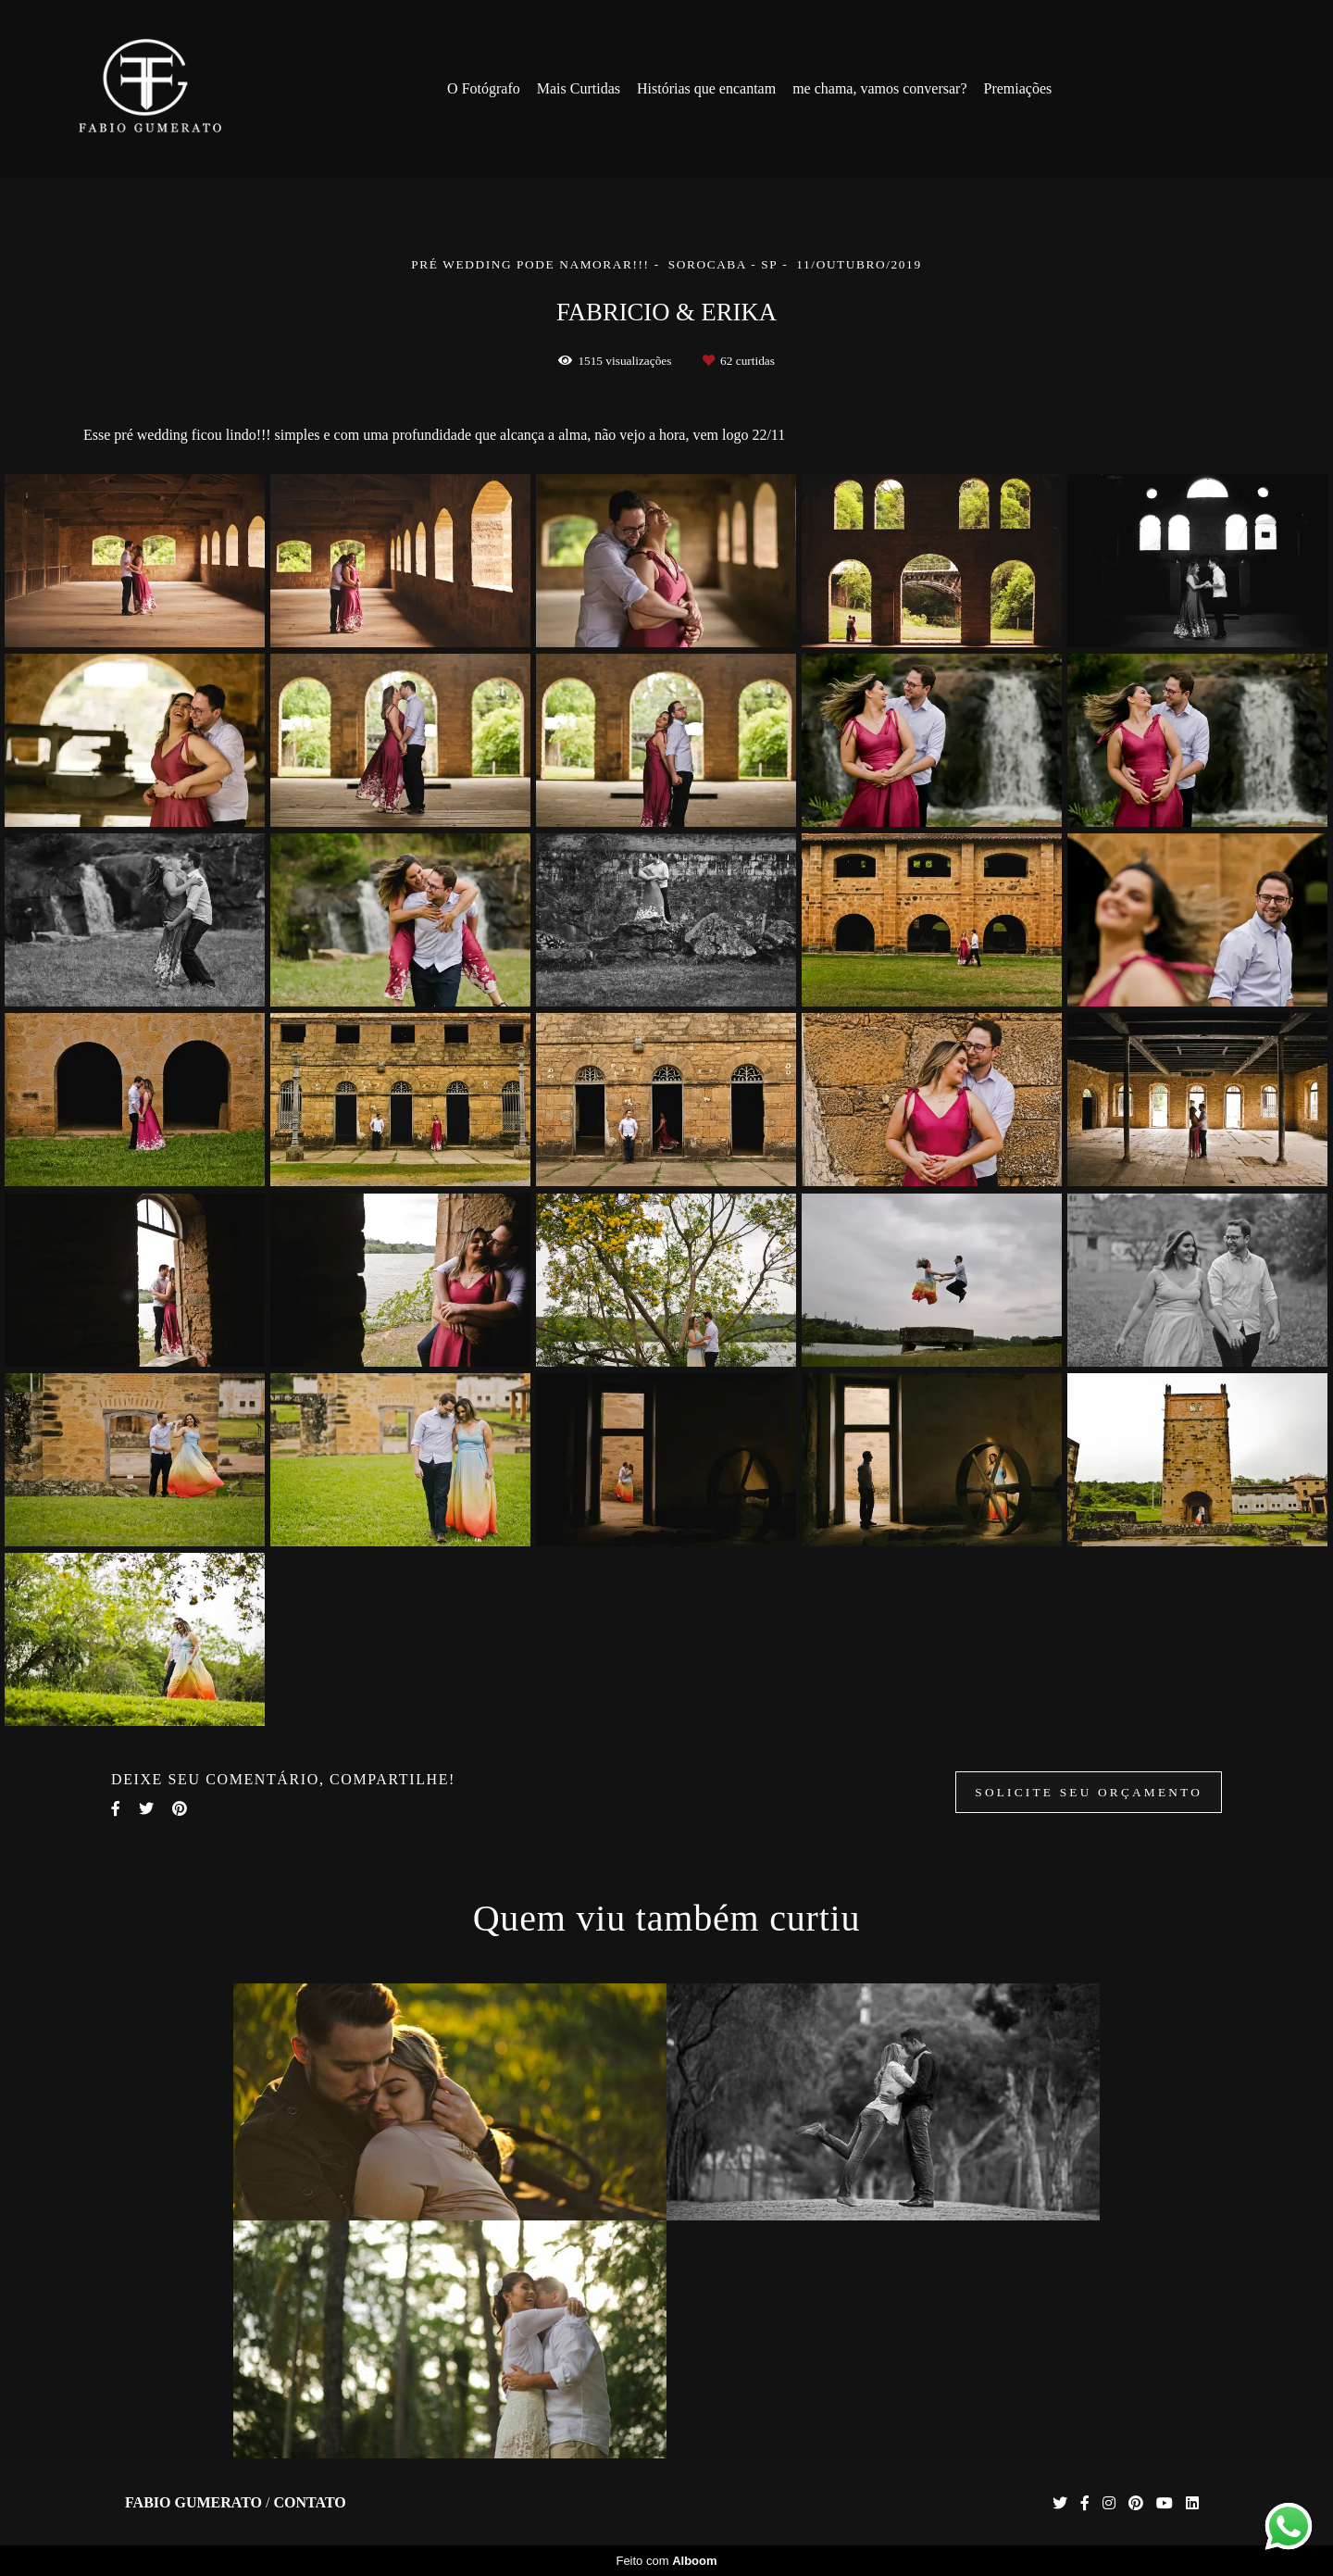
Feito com (666, 2561)
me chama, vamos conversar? (879, 88)
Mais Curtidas (578, 88)
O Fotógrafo (483, 88)
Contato (309, 2502)
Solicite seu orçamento (1088, 1792)
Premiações (1017, 88)
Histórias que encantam (706, 88)
